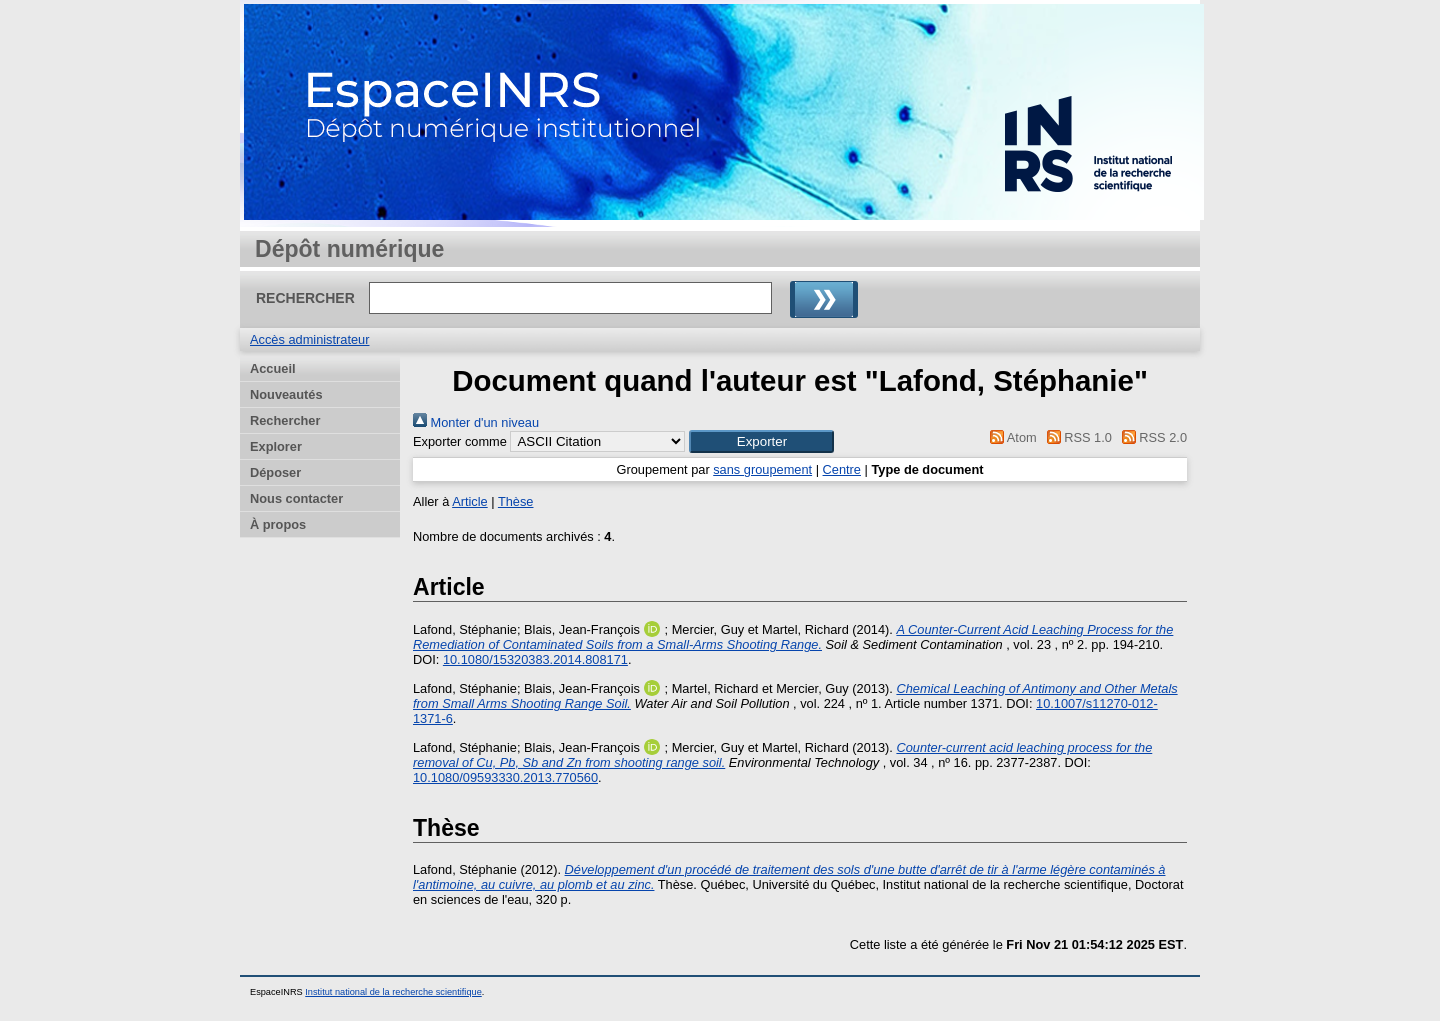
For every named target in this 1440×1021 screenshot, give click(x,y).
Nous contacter (296, 498)
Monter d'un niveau (476, 422)
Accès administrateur (309, 339)
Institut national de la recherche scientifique (393, 992)
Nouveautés (286, 394)
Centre (842, 469)
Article (470, 501)
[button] (761, 441)
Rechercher (285, 420)
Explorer (276, 446)
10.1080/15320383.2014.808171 (535, 659)
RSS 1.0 (1076, 437)
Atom (1010, 437)
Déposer (275, 472)
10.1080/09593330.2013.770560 (505, 777)
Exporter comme (460, 441)
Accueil (273, 368)
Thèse (516, 501)
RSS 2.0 (1151, 437)
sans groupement (762, 469)
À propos (278, 524)
